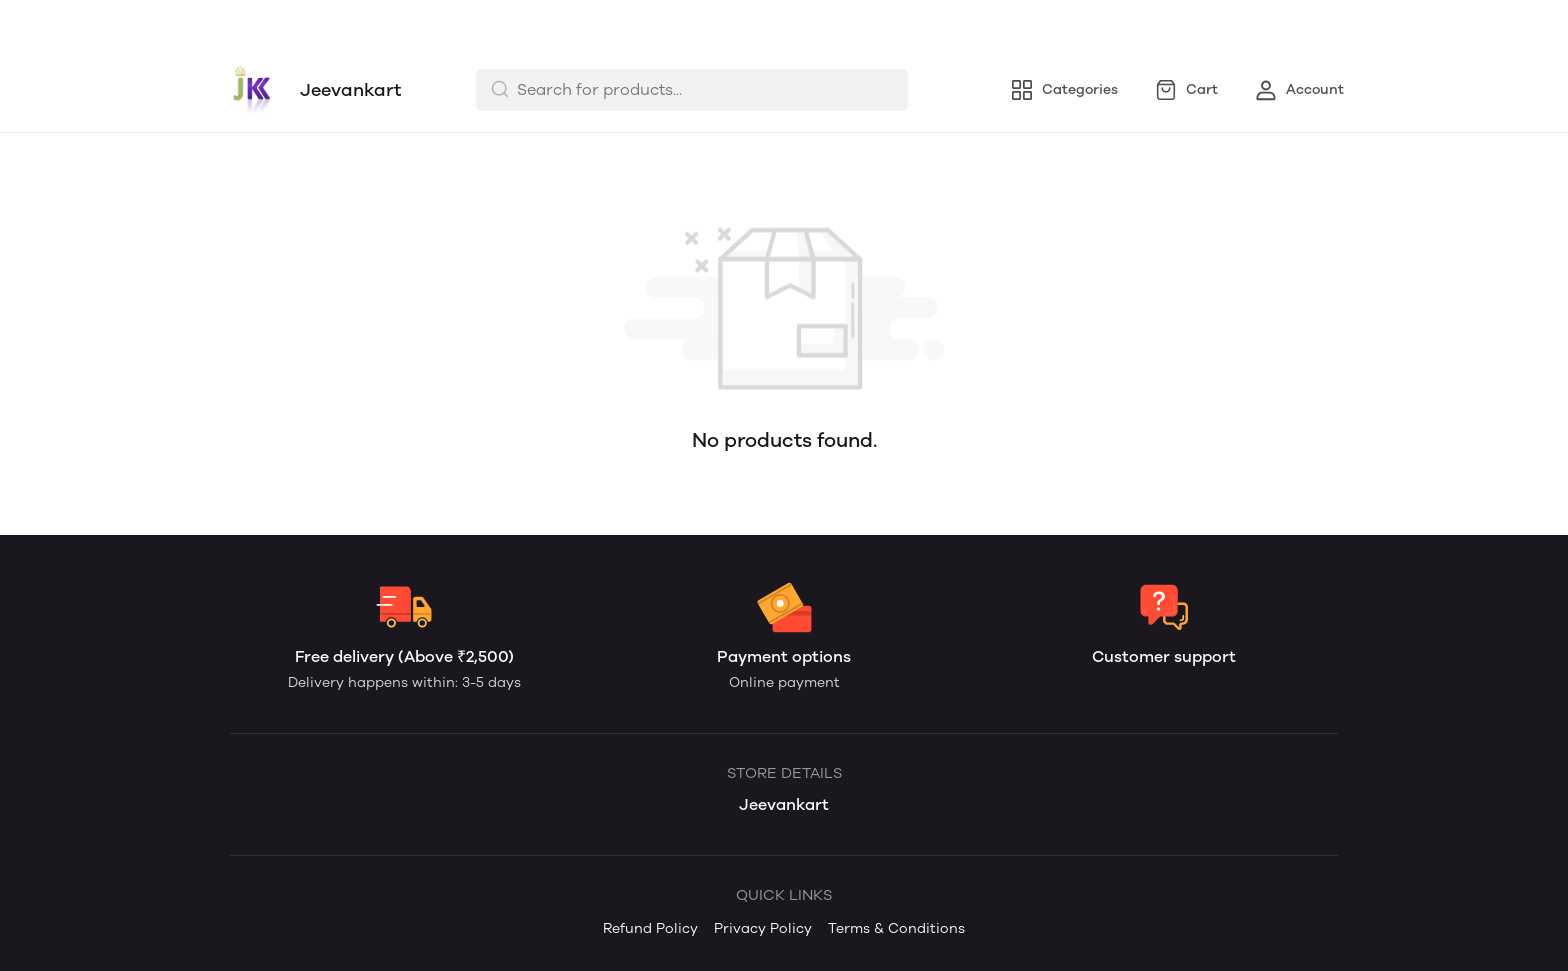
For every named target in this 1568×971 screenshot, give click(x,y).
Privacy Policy (410, 23)
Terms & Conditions (563, 23)
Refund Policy (279, 23)
